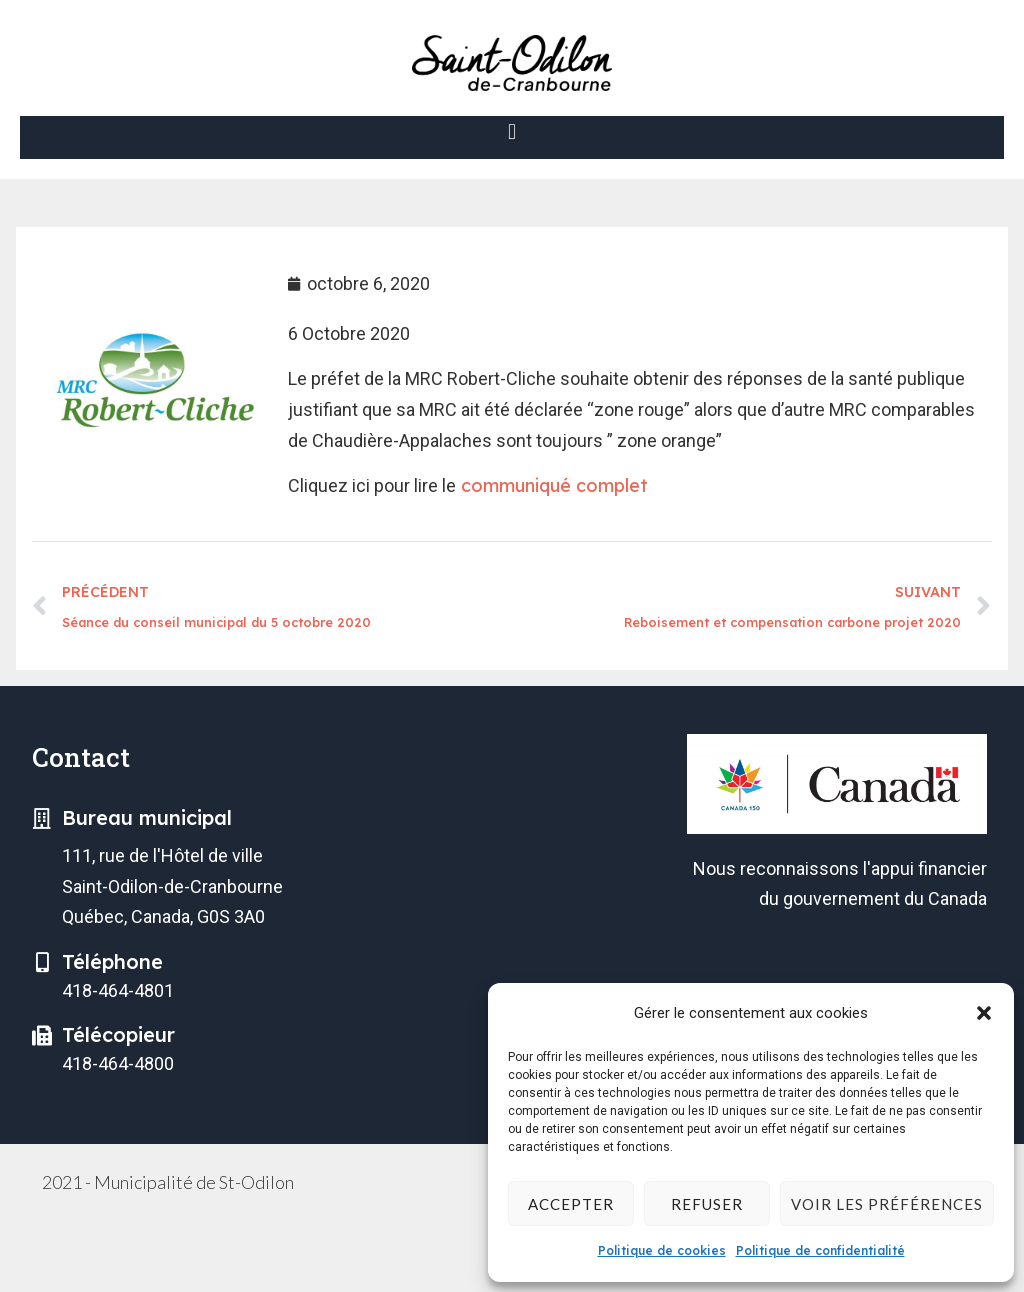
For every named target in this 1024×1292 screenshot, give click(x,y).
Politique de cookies (662, 1250)
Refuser (707, 1204)
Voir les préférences (887, 1204)
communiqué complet (552, 485)
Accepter (571, 1204)
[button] (984, 1013)
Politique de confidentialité (820, 1250)
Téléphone (112, 961)
